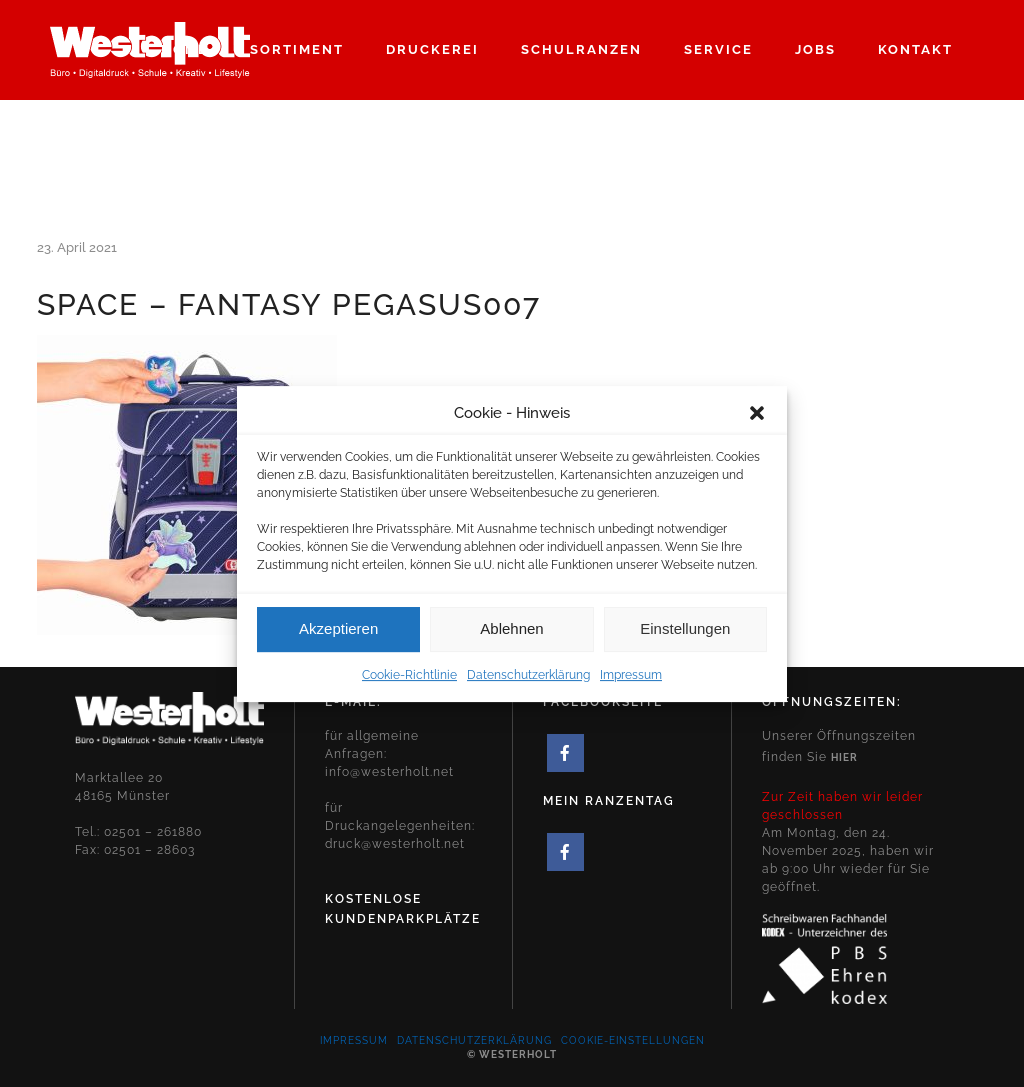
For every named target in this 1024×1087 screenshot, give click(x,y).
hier (844, 757)
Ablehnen (511, 642)
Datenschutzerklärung (528, 689)
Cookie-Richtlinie (409, 689)
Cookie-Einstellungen (633, 1040)
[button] (757, 427)
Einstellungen (685, 642)
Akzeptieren (338, 642)
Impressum (631, 689)
